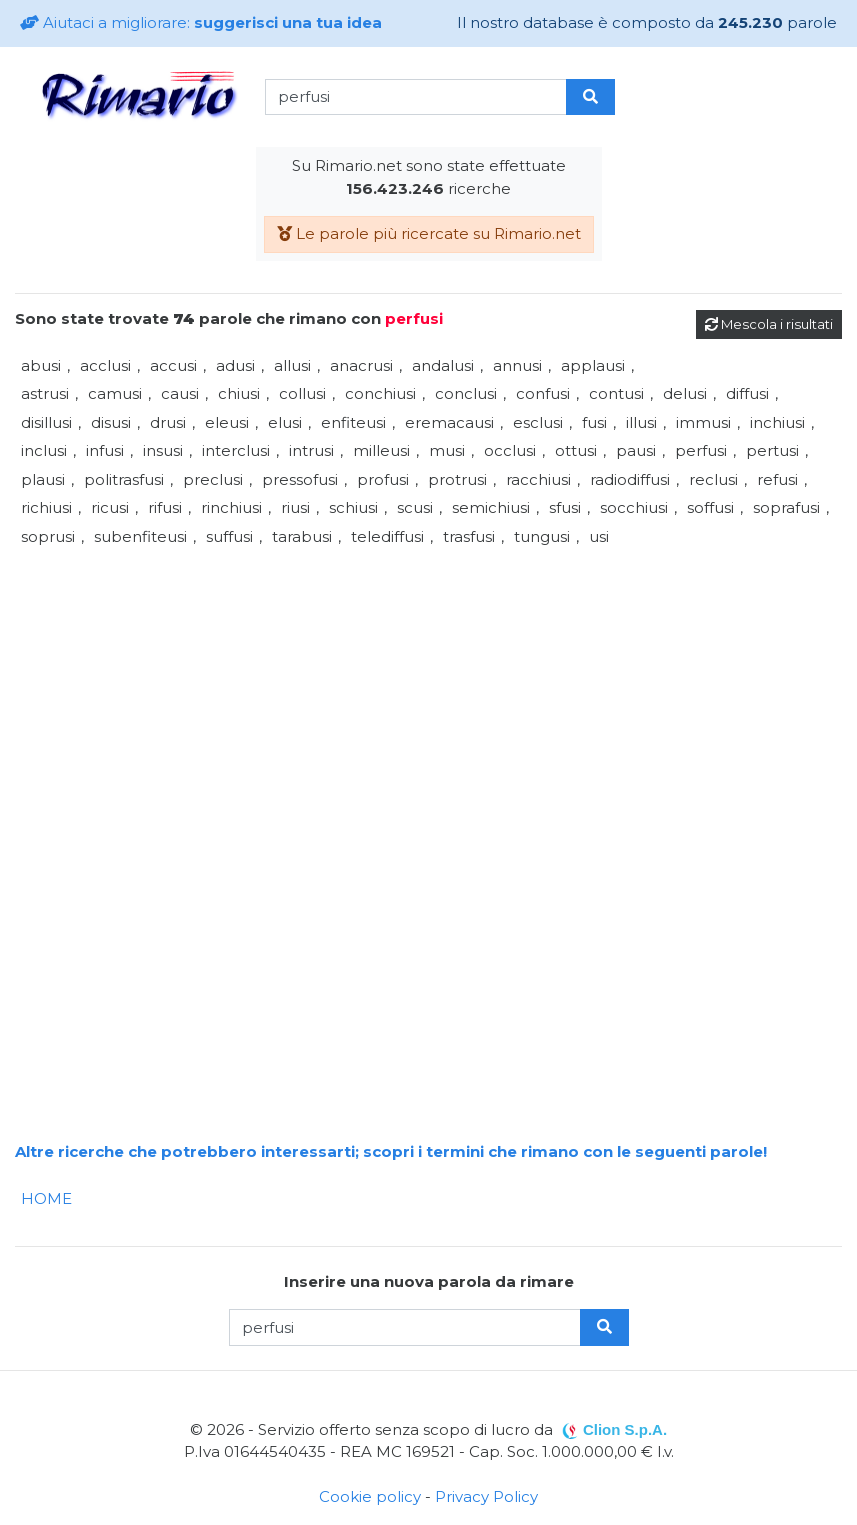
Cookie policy (370, 1496)
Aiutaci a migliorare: (201, 22)
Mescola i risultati (769, 324)
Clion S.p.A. (625, 1429)
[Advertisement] (428, 691)
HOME (46, 1198)
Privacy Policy (486, 1496)
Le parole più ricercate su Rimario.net (429, 233)
